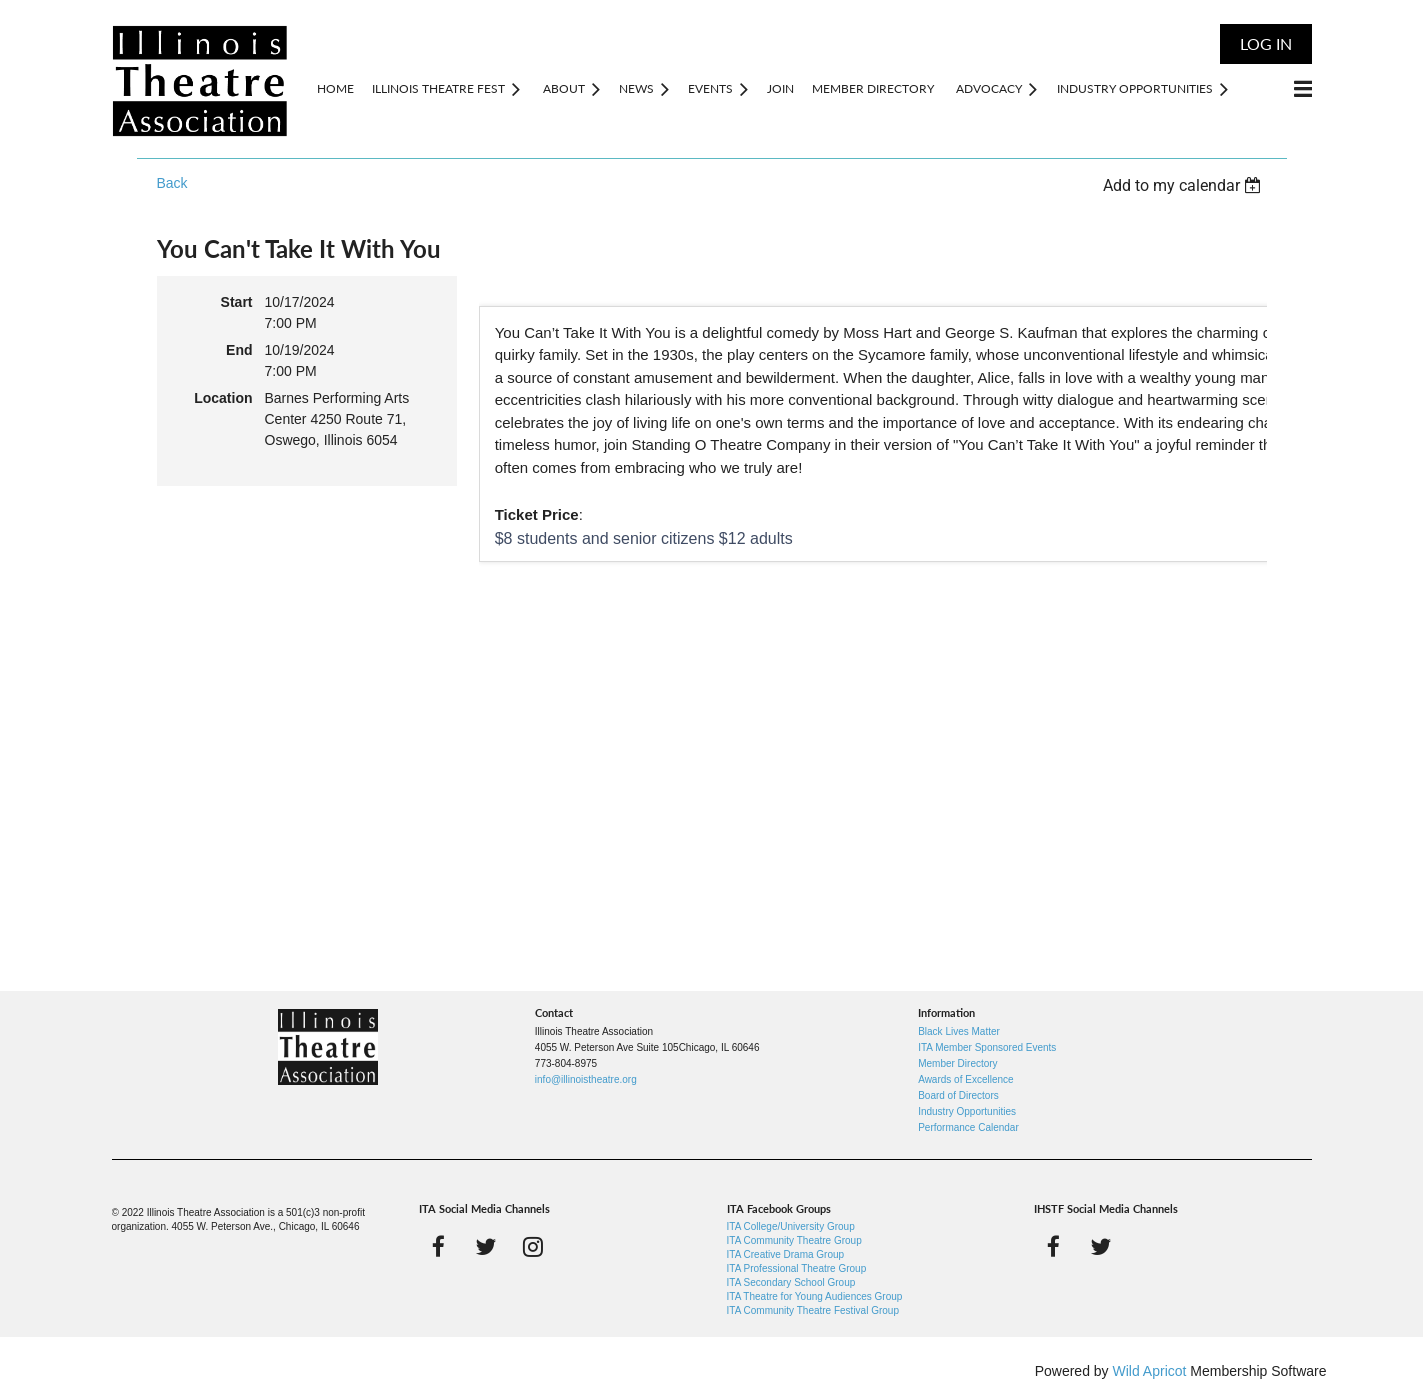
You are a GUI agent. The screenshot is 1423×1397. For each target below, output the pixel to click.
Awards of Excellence (965, 1079)
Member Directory (957, 1063)
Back (172, 183)
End (239, 350)
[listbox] (1185, 185)
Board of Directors (958, 1095)
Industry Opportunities (967, 1111)
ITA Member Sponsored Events (987, 1047)
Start (237, 302)
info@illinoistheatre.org (586, 1079)
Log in (1266, 43)
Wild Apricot (1150, 1371)
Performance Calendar (968, 1127)
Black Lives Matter (959, 1031)
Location (223, 398)
